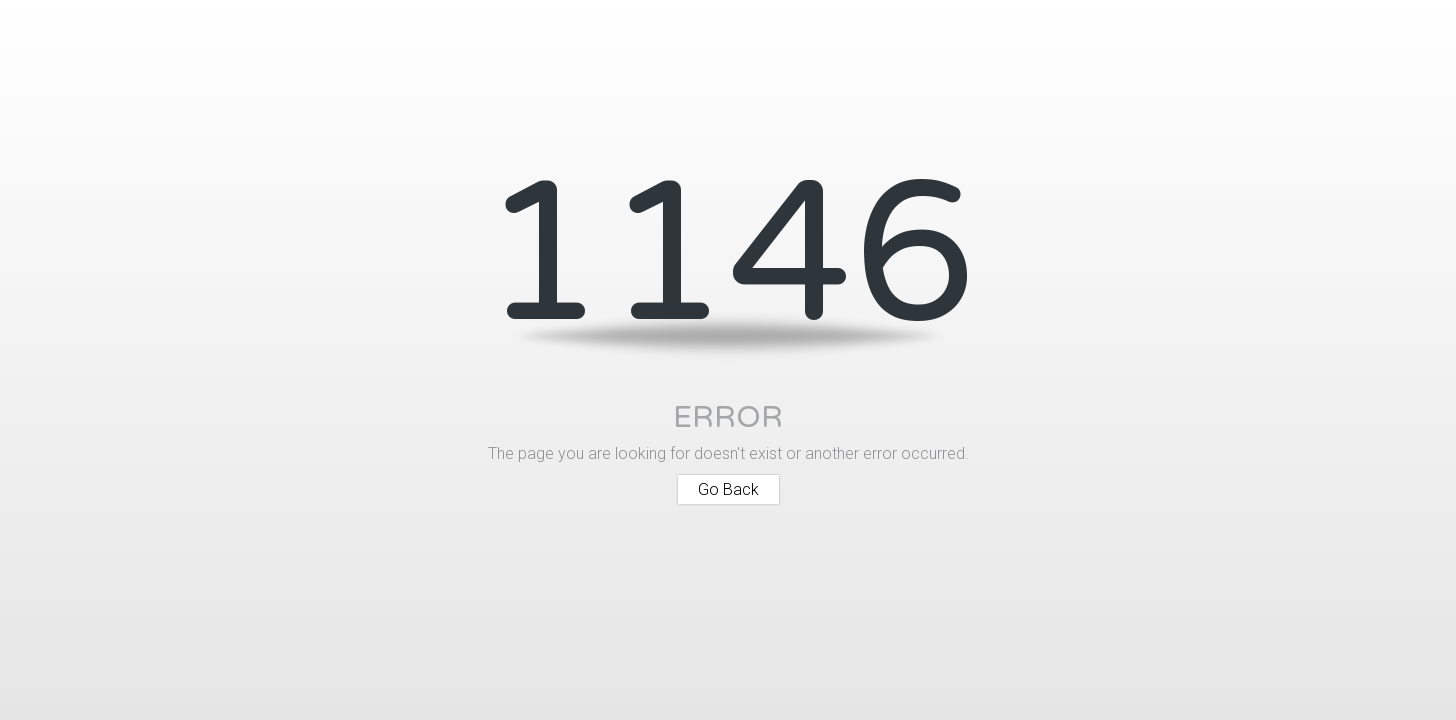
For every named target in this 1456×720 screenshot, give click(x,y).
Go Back (728, 489)
